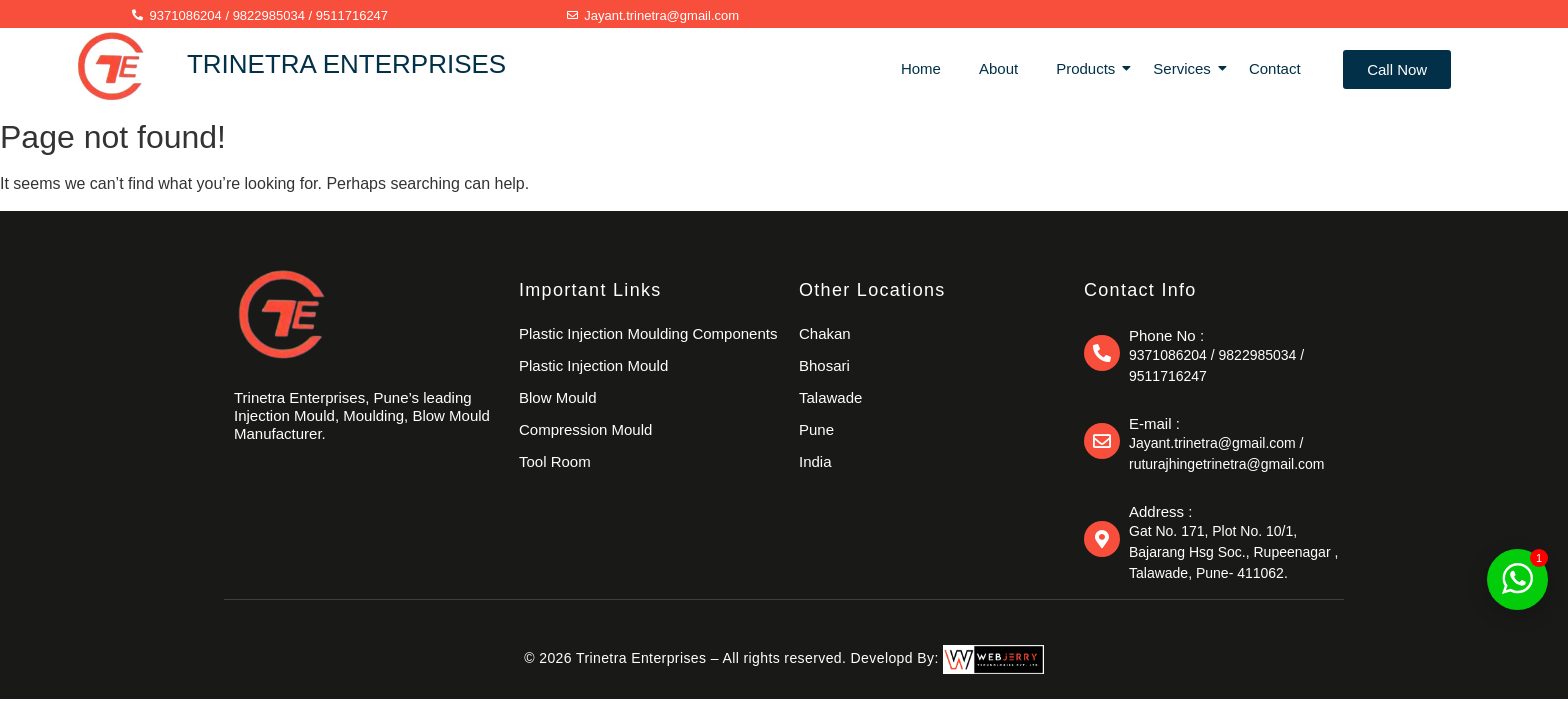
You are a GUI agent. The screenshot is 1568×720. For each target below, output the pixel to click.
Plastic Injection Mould (593, 365)
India (815, 461)
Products (1089, 68)
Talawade (830, 397)
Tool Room (555, 461)
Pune (816, 429)
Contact (1275, 68)
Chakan (825, 333)
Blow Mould (558, 397)
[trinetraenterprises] (282, 313)
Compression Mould (585, 429)
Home (921, 68)
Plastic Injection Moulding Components (648, 333)
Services (1186, 68)
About (998, 68)
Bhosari (824, 365)
